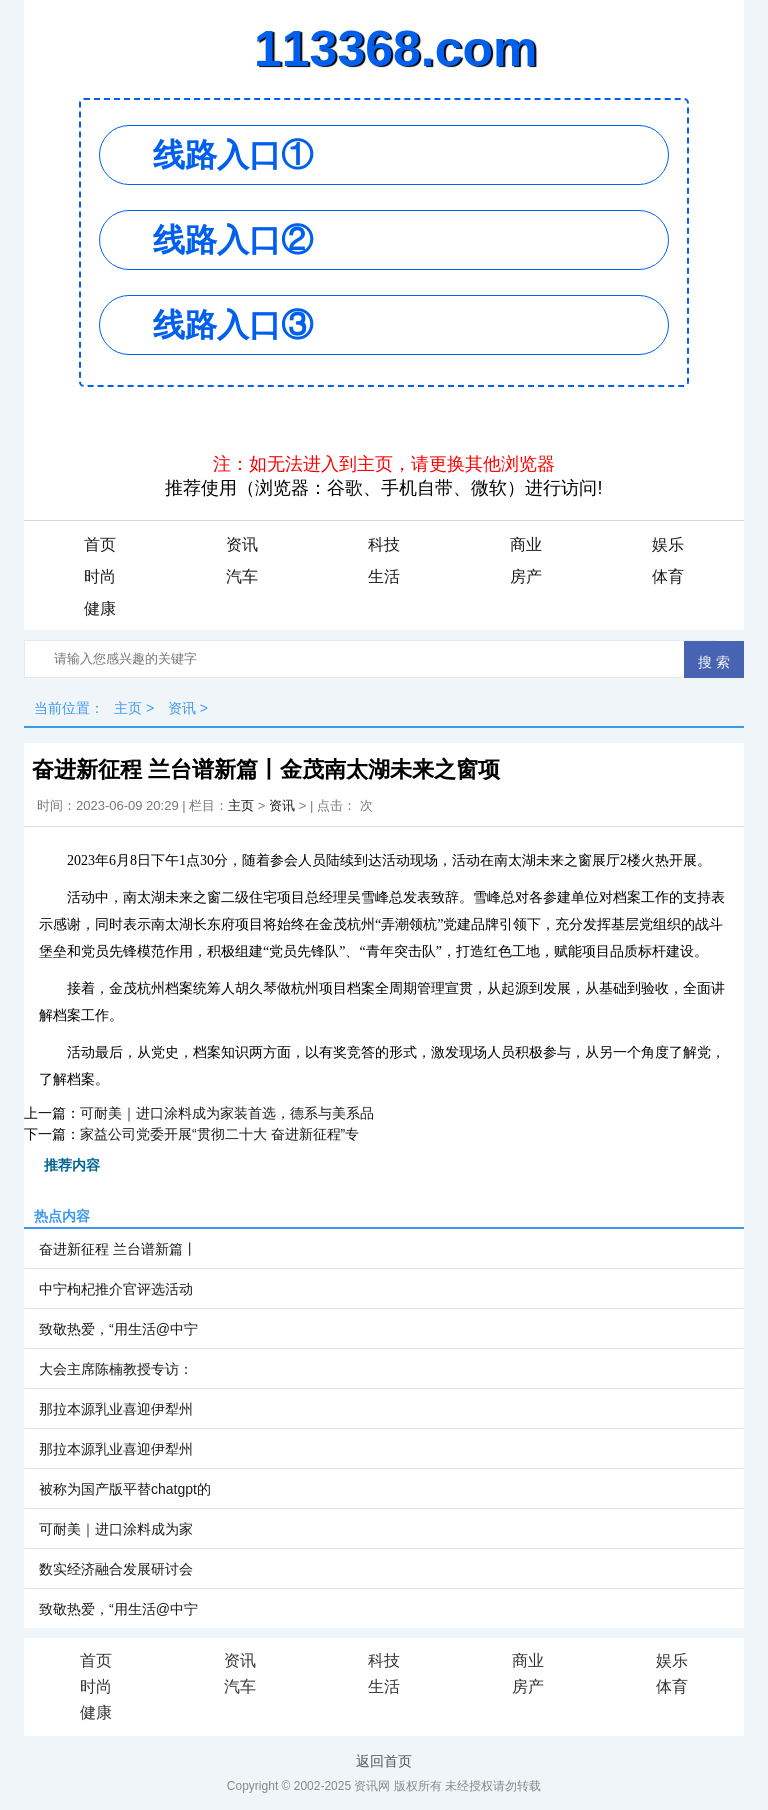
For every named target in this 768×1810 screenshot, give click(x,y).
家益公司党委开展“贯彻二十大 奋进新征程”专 (219, 1134)
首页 (100, 544)
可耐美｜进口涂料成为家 (116, 1529)
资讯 (242, 544)
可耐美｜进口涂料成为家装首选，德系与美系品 (227, 1113)
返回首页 (384, 1761)
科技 (384, 544)
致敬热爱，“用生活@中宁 (118, 1329)
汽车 (242, 576)
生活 (384, 576)
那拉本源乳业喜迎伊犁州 (116, 1409)
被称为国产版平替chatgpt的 (125, 1489)
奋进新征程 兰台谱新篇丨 (118, 1249)
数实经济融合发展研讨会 (116, 1569)
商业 (526, 544)
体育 (668, 576)
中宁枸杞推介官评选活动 (116, 1289)
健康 (100, 608)
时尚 (100, 576)
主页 (128, 708)
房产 (526, 576)
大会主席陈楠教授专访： (116, 1369)
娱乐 (668, 544)
